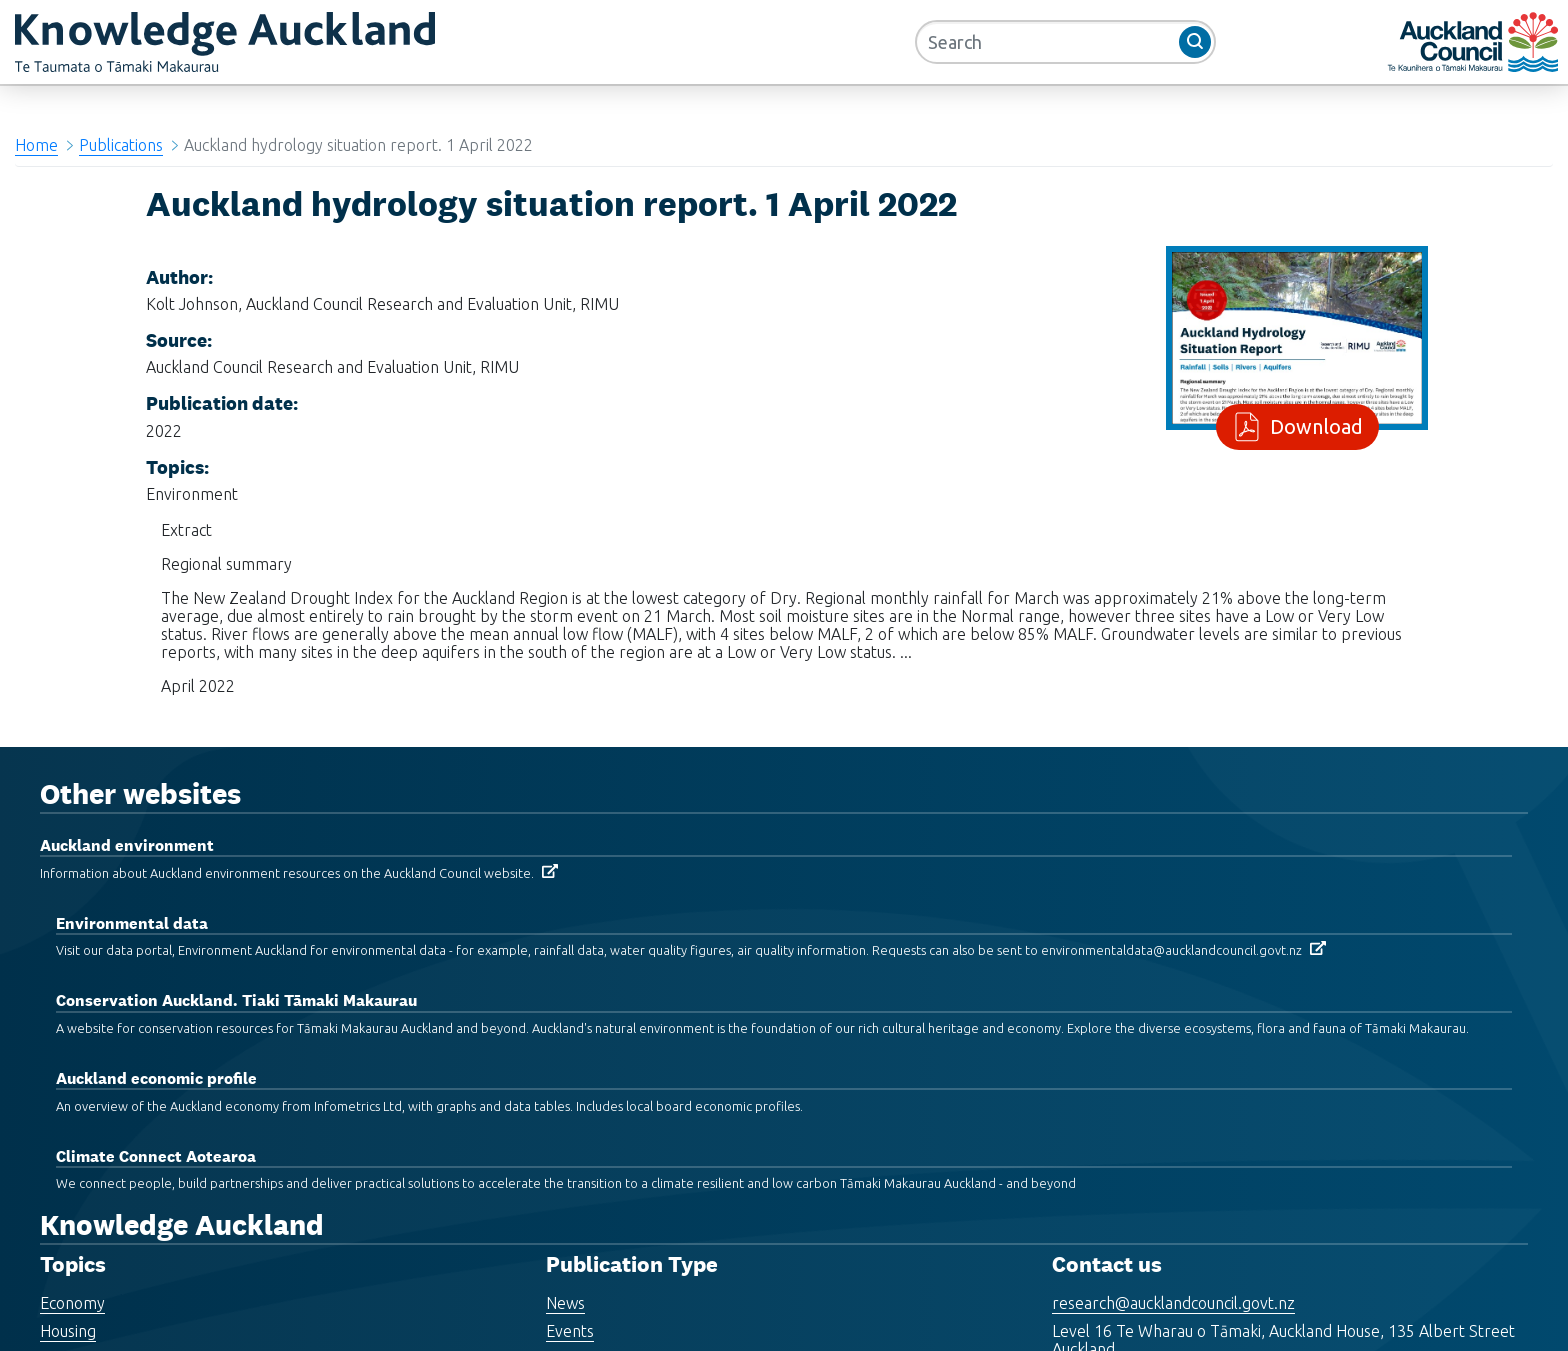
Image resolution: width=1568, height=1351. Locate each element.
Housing (68, 1331)
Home (36, 145)
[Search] (1065, 42)
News (565, 1303)
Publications (121, 145)
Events (570, 1331)
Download (1312, 426)
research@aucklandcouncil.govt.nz (1173, 1303)
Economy (72, 1303)
